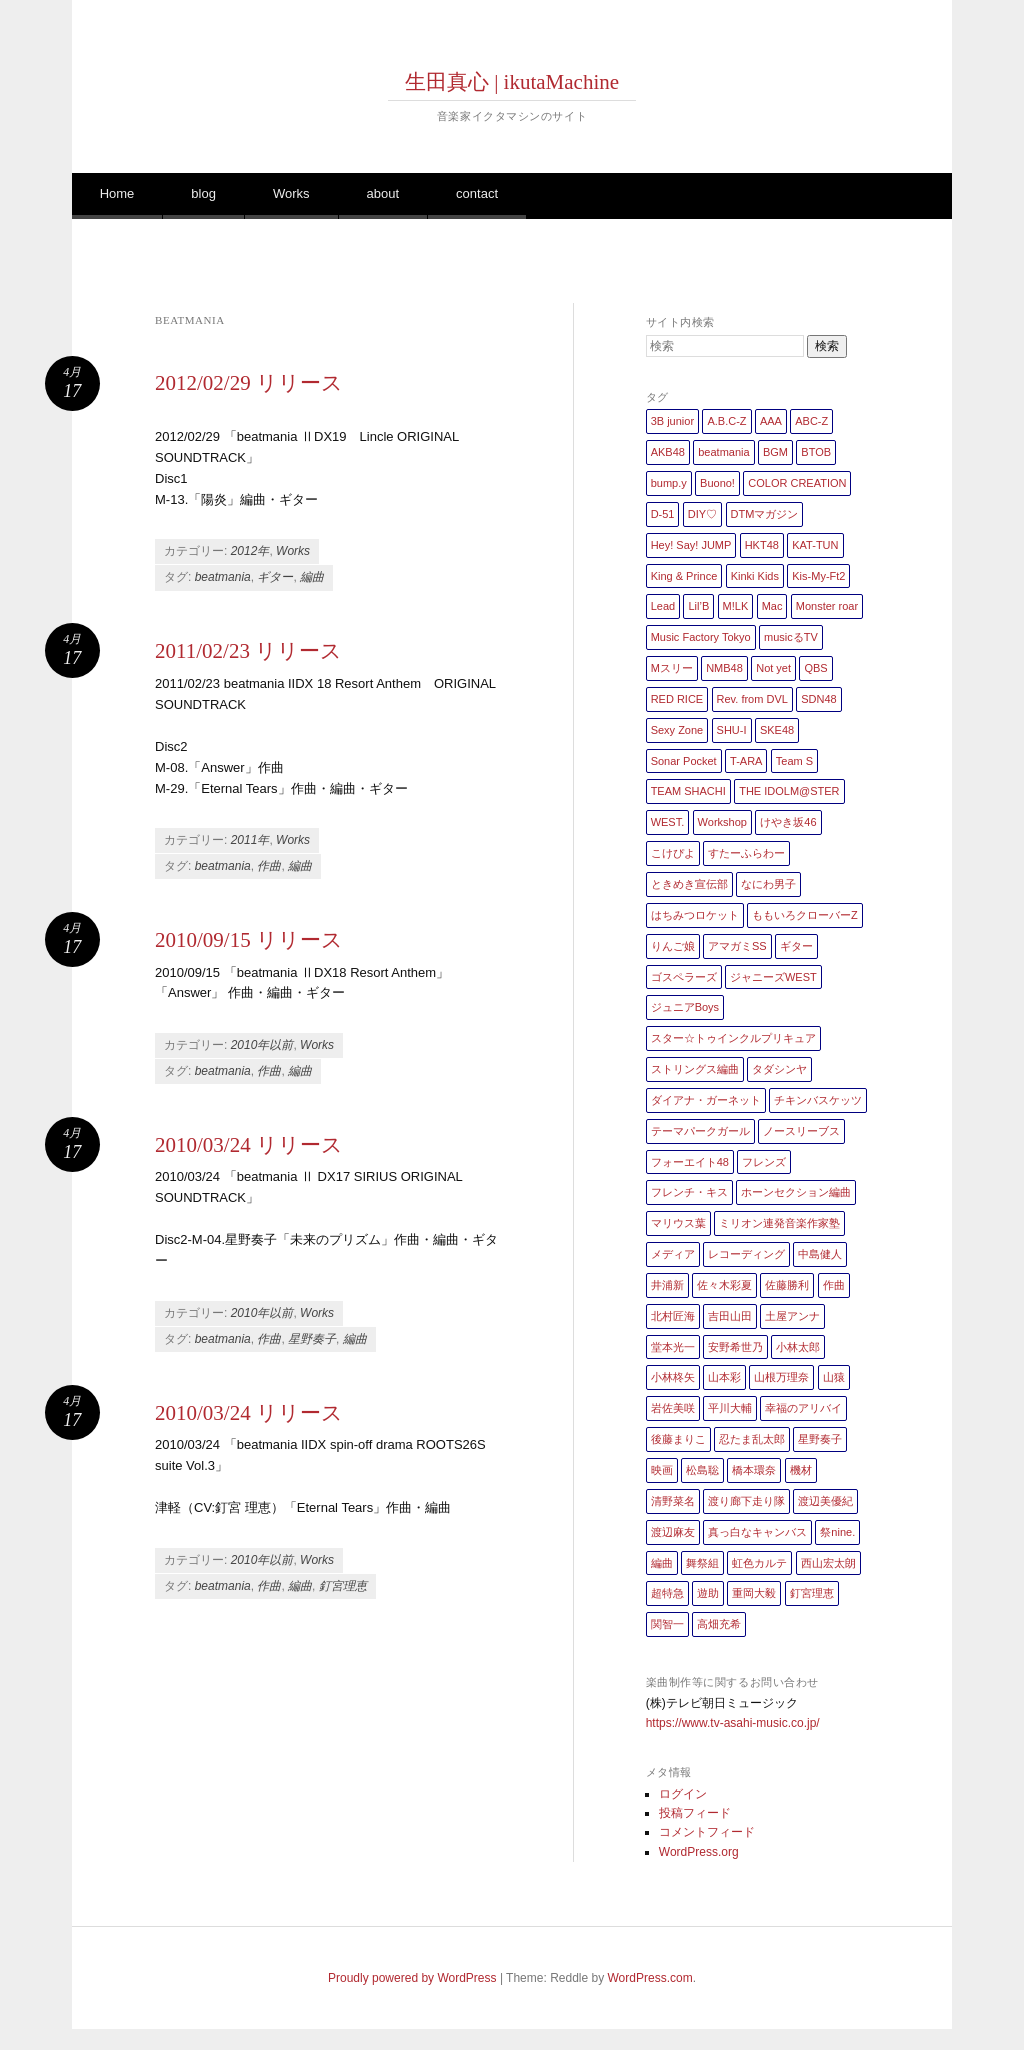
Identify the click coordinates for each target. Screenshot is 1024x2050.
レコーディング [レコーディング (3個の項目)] (746, 1254)
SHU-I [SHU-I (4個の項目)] (732, 730)
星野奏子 (312, 1339)
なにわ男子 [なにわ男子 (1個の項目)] (768, 884)
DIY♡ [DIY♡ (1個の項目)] (702, 514)
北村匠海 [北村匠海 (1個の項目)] (673, 1316)
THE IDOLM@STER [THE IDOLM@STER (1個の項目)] (789, 791)
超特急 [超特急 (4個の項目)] (667, 1593)
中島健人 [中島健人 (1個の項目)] (820, 1254)
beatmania (223, 577)
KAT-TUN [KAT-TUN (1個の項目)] (815, 545)
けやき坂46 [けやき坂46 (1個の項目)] (788, 822)
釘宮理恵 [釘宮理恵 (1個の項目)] (812, 1593)
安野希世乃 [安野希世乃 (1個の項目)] (735, 1347)
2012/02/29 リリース (249, 383)
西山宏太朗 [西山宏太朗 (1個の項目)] (828, 1563)
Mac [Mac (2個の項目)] (772, 606)
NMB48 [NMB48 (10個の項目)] (724, 668)
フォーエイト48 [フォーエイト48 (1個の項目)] (690, 1162)
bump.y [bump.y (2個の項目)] (669, 483)
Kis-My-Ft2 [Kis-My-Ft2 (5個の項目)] (818, 576)
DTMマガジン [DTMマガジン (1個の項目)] (765, 514)
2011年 (250, 840)
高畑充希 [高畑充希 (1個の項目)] (719, 1624)
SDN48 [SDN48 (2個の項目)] (818, 699)
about (383, 193)
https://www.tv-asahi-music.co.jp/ (733, 1723)
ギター (275, 577)
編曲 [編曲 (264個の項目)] (662, 1563)
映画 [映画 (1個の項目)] (662, 1470)
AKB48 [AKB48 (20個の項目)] (668, 452)
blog (203, 193)
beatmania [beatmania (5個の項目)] (723, 452)
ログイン (683, 1794)
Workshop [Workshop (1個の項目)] (722, 822)
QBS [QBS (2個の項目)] (815, 668)
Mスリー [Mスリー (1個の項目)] (672, 668)
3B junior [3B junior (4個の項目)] (672, 421)
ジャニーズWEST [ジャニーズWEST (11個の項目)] (773, 977)
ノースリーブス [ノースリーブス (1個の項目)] (801, 1131)
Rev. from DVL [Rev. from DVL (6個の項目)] (752, 699)
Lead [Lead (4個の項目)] (663, 606)
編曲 (312, 577)
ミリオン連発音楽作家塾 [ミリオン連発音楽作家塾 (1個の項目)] (779, 1223)
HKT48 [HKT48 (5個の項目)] (762, 545)
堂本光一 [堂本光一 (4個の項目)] (673, 1347)
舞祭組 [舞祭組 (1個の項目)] (702, 1563)
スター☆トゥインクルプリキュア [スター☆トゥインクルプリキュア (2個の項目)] (733, 1038)
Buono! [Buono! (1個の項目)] (717, 483)
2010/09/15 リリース (249, 940)
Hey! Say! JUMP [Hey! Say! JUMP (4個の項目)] (691, 545)
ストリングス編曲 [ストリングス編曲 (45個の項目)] (695, 1069)
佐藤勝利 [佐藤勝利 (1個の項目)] (787, 1285)
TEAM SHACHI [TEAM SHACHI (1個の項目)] (688, 791)
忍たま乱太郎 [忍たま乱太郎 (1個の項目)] (752, 1439)
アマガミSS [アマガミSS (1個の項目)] (737, 946)
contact (477, 193)
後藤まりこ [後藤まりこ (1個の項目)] (678, 1439)
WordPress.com (650, 1978)
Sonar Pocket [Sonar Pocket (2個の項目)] (684, 761)
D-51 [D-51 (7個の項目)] (663, 514)
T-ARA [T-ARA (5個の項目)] (746, 761)
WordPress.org (699, 1852)
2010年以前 (262, 1045)
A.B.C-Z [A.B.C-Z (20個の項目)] (726, 421)
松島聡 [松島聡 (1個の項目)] (702, 1470)
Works (291, 193)
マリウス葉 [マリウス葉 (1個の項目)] (678, 1223)
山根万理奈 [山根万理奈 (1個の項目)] (781, 1377)
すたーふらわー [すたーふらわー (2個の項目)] (746, 853)
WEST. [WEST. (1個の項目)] (668, 822)
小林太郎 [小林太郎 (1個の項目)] (798, 1347)
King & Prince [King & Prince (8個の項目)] (684, 576)
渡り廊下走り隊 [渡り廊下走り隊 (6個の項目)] (746, 1501)
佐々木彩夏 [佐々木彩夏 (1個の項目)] (724, 1285)
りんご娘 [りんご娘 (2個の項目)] (673, 946)
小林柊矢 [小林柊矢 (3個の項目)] (673, 1377)
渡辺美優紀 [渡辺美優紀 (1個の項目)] (825, 1501)
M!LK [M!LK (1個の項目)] (736, 606)
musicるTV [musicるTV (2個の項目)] (791, 637)
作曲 (269, 866)
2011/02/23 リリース (248, 651)
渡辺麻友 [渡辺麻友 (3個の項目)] (673, 1532)
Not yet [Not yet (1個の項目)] (773, 668)
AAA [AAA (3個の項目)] (771, 421)
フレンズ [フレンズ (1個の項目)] (764, 1162)
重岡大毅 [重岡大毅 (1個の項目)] (754, 1593)
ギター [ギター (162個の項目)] (796, 946)
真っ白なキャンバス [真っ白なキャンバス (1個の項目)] (757, 1532)
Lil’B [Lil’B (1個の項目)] (698, 606)
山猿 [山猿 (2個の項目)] (834, 1377)
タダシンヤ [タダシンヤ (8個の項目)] (779, 1069)
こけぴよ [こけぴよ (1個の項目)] (673, 853)
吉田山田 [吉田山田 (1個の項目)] (730, 1316)
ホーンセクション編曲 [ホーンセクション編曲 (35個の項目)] (796, 1192)
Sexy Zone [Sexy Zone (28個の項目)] (677, 730)
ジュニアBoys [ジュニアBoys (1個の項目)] (685, 1007)
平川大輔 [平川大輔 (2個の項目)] (730, 1408)
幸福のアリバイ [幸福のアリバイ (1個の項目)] (803, 1408)
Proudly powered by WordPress (412, 1978)
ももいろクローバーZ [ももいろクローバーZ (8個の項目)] (805, 915)
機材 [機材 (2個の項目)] (801, 1470)
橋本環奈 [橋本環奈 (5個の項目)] (754, 1470)
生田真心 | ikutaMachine (512, 82)
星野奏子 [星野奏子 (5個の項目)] (820, 1439)
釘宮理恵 (343, 1586)
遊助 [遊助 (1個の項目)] (708, 1593)
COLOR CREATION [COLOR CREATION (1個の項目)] (797, 483)
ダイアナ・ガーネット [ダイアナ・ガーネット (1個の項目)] (706, 1100)
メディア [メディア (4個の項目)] (673, 1254)
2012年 (250, 551)
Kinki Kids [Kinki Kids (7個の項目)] (755, 576)
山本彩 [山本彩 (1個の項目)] (724, 1377)
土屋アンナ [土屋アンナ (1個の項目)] (792, 1316)
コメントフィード (707, 1832)
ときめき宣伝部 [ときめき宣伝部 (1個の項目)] (689, 884)
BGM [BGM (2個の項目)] (775, 452)
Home (117, 193)
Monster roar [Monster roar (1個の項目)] (827, 606)
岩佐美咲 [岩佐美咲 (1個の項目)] (673, 1408)
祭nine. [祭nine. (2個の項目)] (837, 1532)
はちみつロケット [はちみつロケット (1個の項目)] (695, 915)
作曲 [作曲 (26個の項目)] (834, 1285)
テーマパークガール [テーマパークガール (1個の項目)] (700, 1131)
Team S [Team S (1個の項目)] (794, 761)
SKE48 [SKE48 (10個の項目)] (777, 730)
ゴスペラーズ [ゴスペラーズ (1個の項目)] (684, 977)
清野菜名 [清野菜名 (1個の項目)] (673, 1501)
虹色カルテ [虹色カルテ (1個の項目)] (759, 1563)
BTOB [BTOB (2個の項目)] (816, 452)
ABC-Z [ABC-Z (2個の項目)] (811, 421)
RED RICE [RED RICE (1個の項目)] (677, 699)
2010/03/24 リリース (249, 1145)
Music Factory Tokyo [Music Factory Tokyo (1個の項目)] (701, 637)
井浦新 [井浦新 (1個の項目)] (667, 1285)
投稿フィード (695, 1813)
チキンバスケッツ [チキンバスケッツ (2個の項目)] (818, 1100)
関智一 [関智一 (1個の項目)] (667, 1624)
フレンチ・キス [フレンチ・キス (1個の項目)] (689, 1192)
